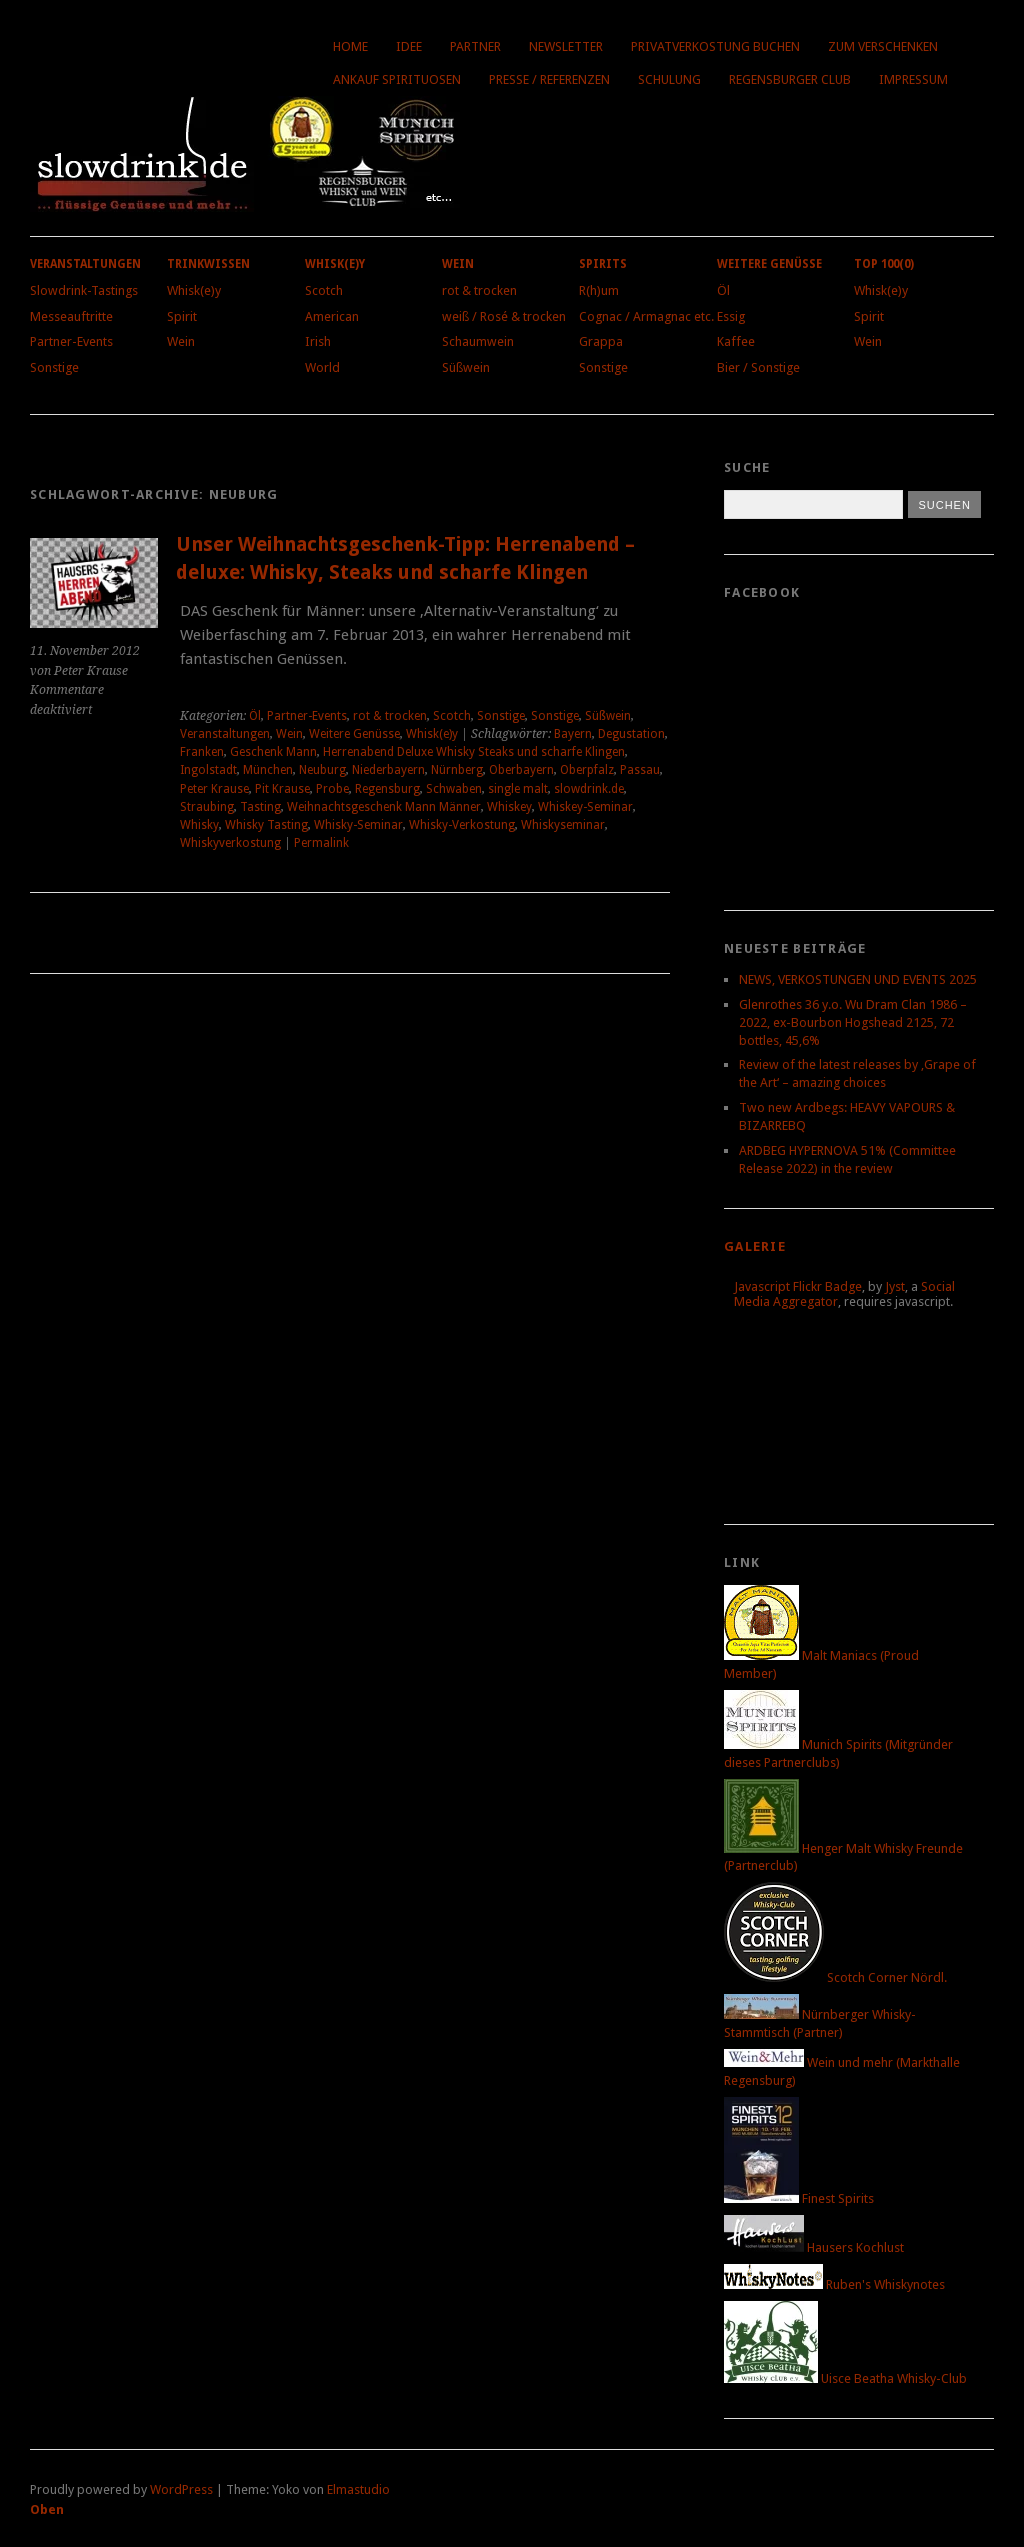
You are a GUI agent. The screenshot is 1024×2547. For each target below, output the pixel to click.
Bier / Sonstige (758, 367)
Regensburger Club (790, 79)
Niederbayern (388, 770)
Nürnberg (457, 770)
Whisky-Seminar (358, 825)
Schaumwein (478, 341)
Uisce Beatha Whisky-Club (845, 2378)
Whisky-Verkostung (462, 825)
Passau (640, 770)
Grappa (601, 341)
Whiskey (509, 807)
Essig (731, 316)
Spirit (182, 316)
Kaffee (736, 341)
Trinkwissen (208, 264)
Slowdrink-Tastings (84, 290)
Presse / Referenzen (549, 79)
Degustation (631, 734)
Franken (202, 752)
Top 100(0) (884, 264)
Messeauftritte (71, 316)
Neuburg (322, 770)
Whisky (199, 825)
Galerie (755, 1246)
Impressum (913, 79)
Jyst (895, 1286)
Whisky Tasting (266, 825)
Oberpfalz (587, 770)
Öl (723, 290)
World (322, 367)
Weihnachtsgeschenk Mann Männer (384, 807)
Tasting (260, 807)
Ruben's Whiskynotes (834, 2284)
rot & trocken (479, 290)
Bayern (573, 734)
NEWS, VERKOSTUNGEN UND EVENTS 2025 (858, 979)
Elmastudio (358, 2489)
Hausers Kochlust (814, 2247)
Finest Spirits (799, 2198)
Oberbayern (521, 770)
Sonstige (54, 367)
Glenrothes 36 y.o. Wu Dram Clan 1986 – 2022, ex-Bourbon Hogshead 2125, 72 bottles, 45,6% (853, 1022)
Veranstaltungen (85, 264)
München (268, 770)
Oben (47, 2509)
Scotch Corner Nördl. (835, 1977)
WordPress (181, 2489)
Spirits (603, 264)
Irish (318, 341)
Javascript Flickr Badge (798, 1286)
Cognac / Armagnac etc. (646, 316)
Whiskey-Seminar (585, 807)
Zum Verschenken (883, 46)
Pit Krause (282, 789)
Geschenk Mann (273, 752)
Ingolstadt (208, 770)
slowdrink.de (589, 789)
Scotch (324, 290)
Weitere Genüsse (769, 264)
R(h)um (599, 290)
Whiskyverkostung (230, 843)
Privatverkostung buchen (715, 46)
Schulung (669, 79)
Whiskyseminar (563, 825)
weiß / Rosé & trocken (504, 316)
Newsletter (566, 46)
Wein (181, 341)
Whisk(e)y (194, 290)
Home (350, 46)
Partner (475, 46)
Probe (332, 789)
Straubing (207, 807)
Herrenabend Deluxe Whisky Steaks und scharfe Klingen (474, 752)
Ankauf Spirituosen (397, 79)
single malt (518, 789)
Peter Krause (214, 789)
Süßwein (466, 367)
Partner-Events (71, 341)
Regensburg (387, 789)
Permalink (321, 843)
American (332, 316)
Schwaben (454, 789)
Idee (409, 46)
